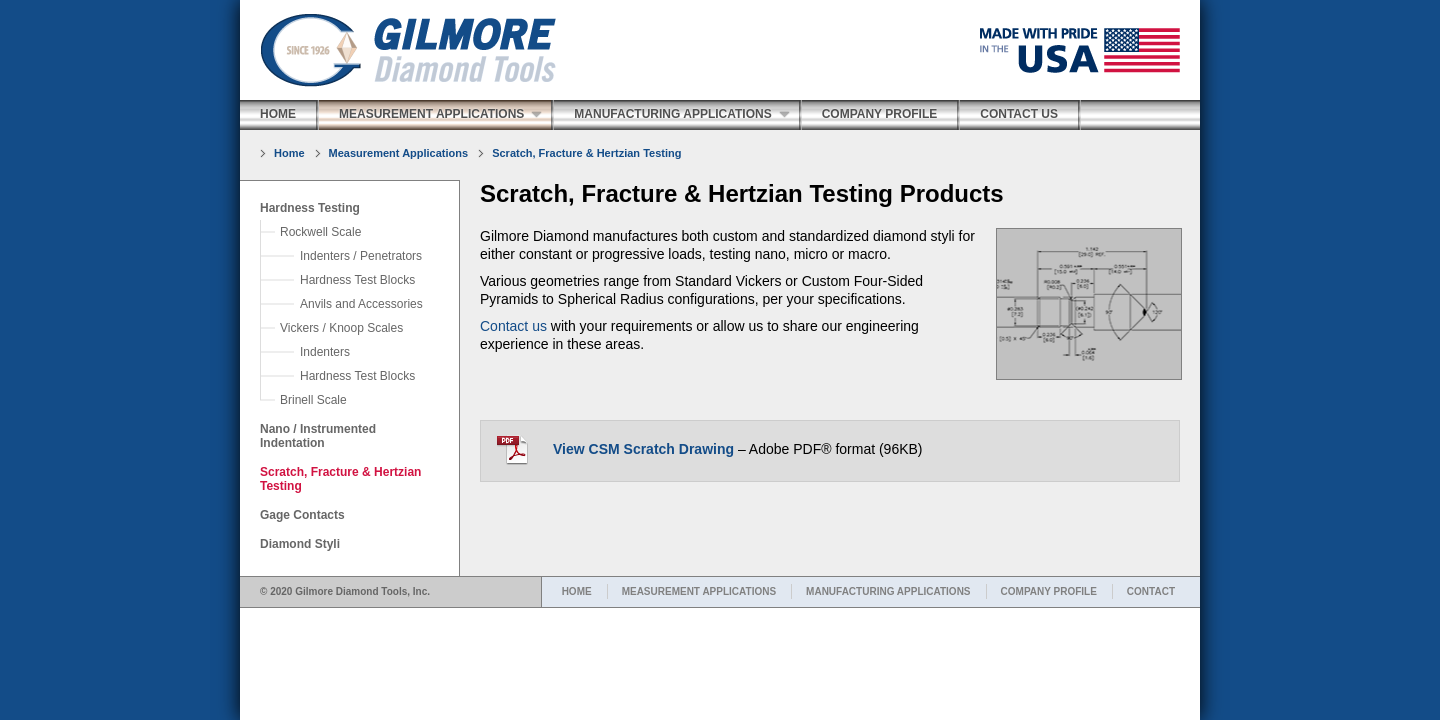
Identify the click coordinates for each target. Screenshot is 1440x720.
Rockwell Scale (320, 232)
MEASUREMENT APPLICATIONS (699, 591)
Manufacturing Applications (672, 114)
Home (278, 114)
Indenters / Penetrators (361, 256)
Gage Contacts (302, 515)
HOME (577, 591)
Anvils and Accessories (361, 304)
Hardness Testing (310, 208)
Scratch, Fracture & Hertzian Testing (586, 153)
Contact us (513, 326)
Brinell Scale (313, 400)
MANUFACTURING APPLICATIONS (888, 591)
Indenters (325, 352)
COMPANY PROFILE (1049, 591)
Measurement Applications (431, 114)
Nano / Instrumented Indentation (318, 436)
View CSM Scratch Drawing (643, 449)
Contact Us (1019, 114)
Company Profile (880, 114)
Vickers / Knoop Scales (341, 328)
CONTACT (1151, 591)
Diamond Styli (300, 544)
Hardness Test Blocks (357, 280)
